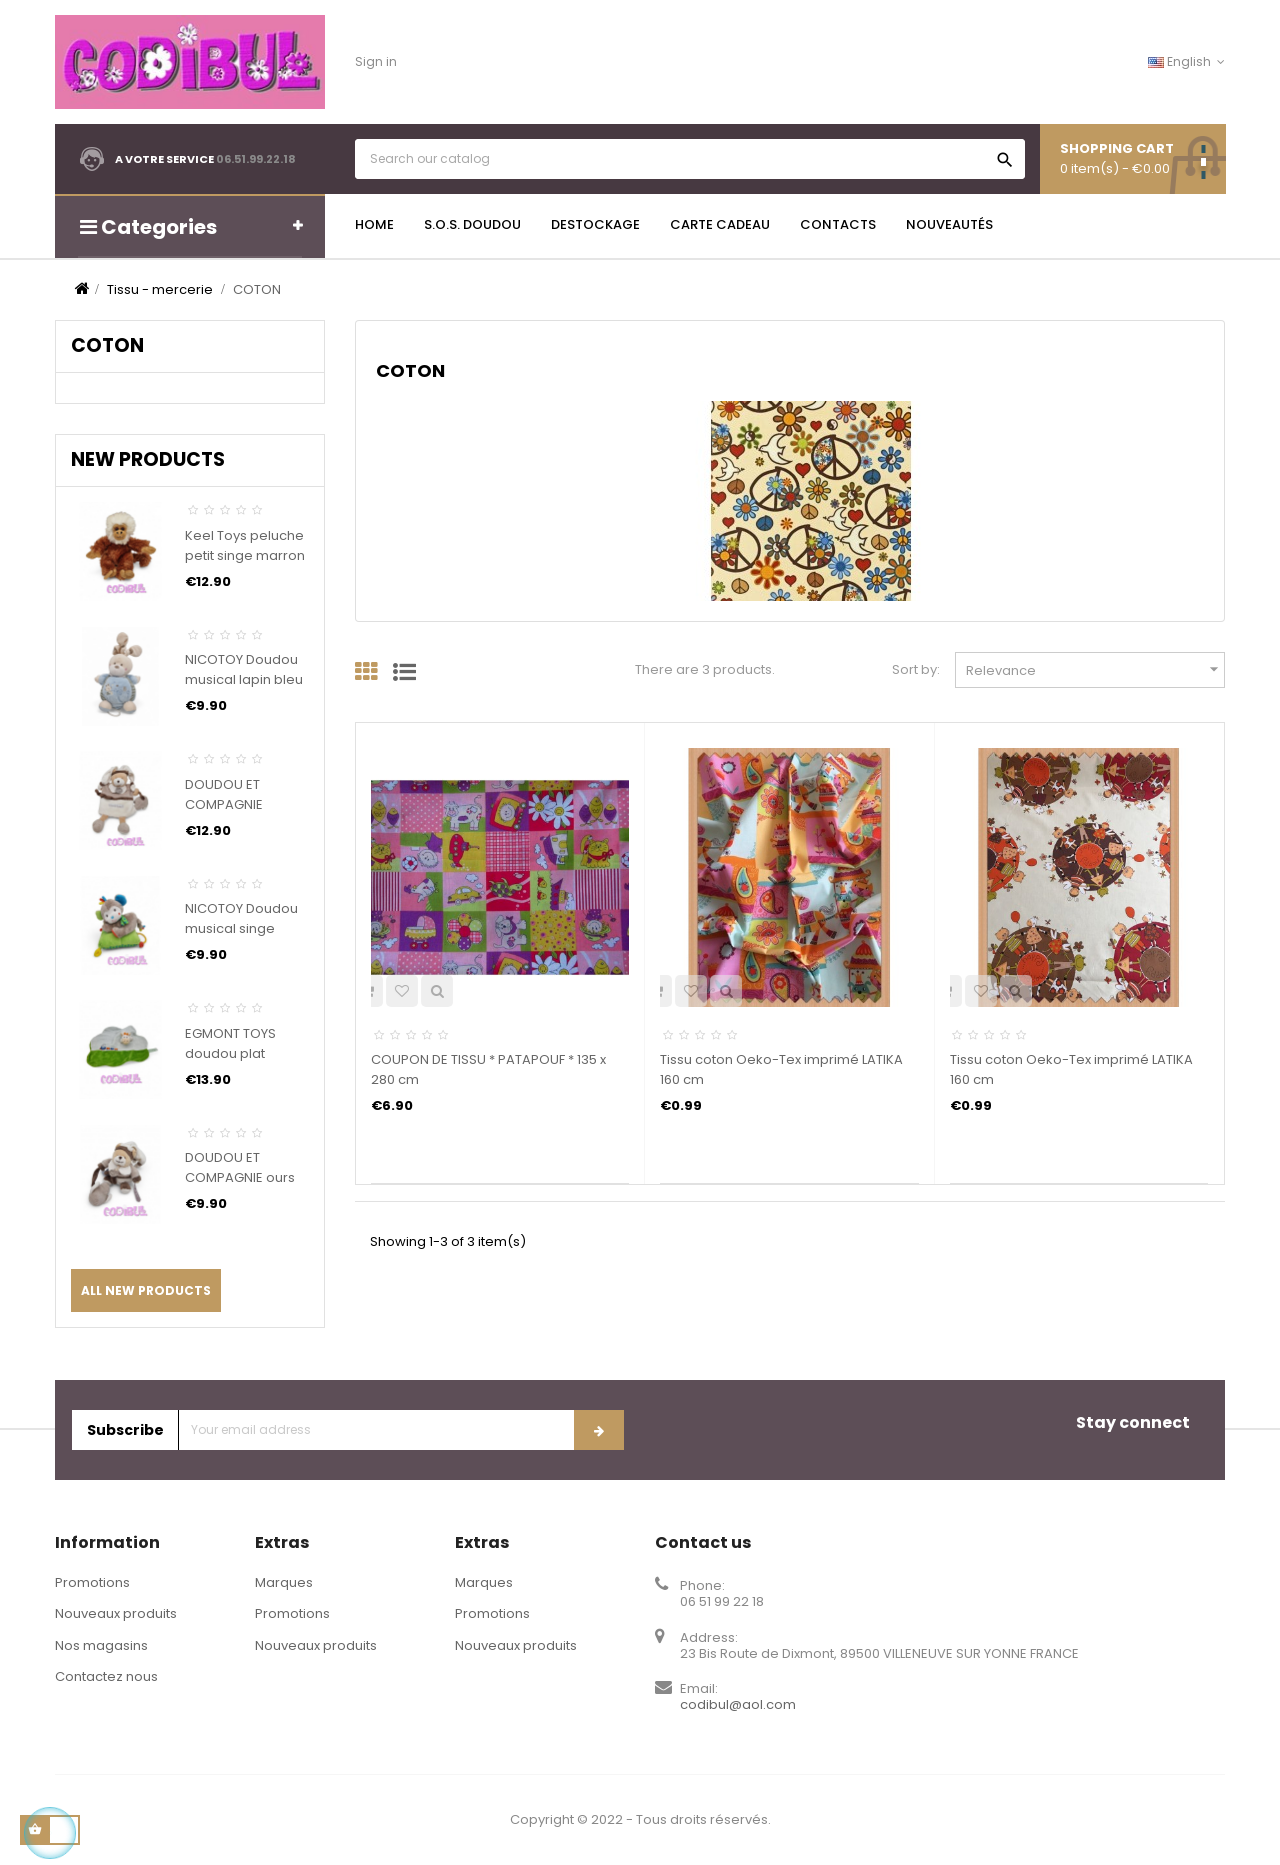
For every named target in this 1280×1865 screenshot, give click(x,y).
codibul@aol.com (738, 1704)
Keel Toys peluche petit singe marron (245, 545)
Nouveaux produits (116, 1613)
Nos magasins (101, 1645)
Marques (284, 1582)
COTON (107, 345)
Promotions (92, 1582)
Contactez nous (106, 1676)
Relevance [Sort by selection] (1095, 669)
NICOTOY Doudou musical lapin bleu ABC (244, 679)
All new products (146, 1290)
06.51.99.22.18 (256, 159)
